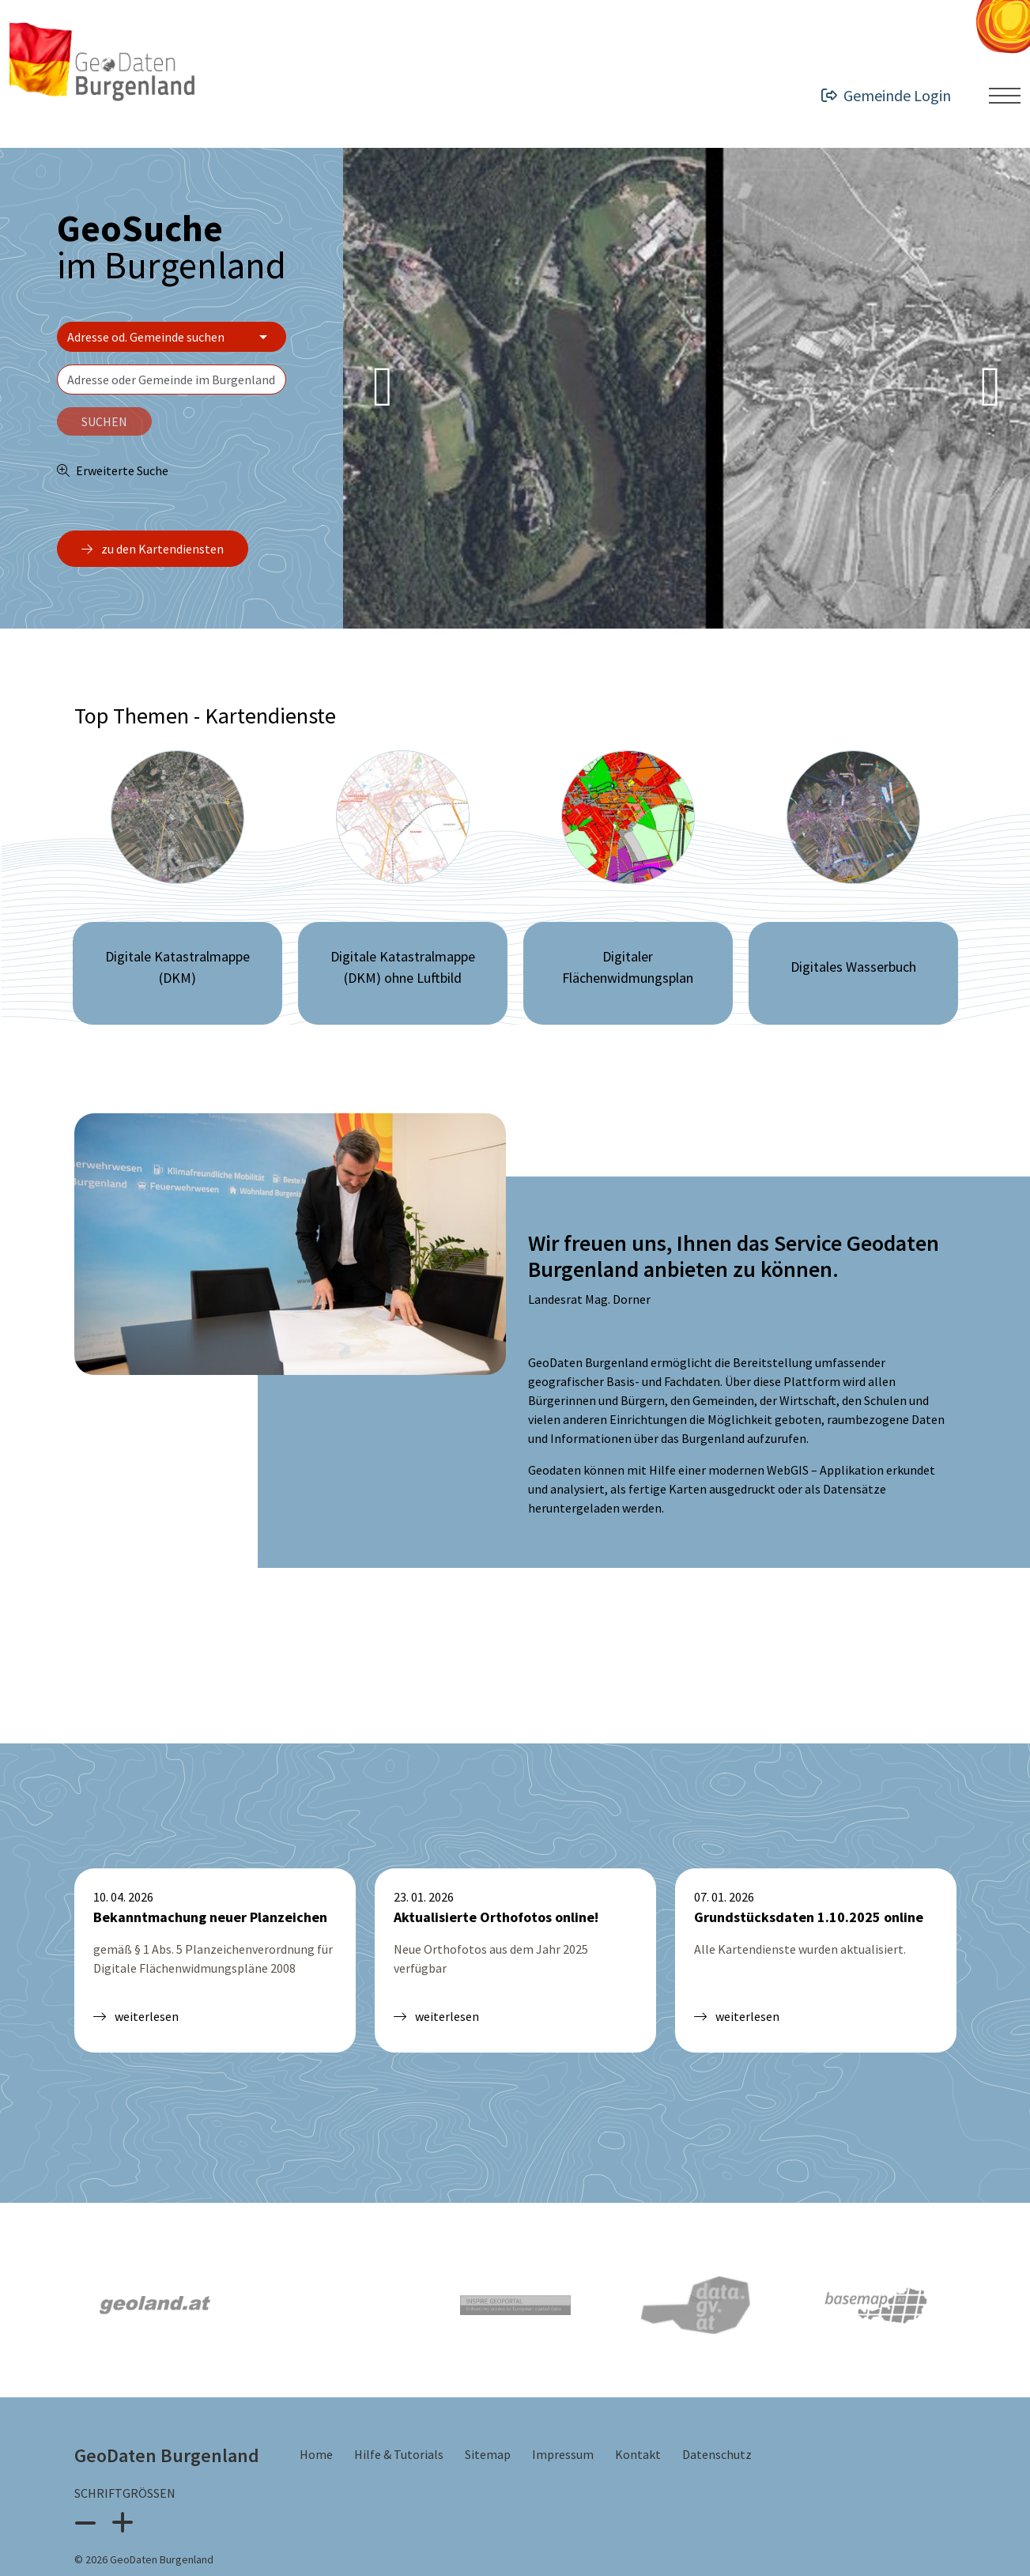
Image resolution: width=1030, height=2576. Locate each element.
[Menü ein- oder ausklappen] (1005, 96)
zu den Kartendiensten (152, 549)
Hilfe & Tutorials (400, 2401)
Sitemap (489, 2401)
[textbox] (171, 379)
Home (317, 2401)
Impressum (564, 2401)
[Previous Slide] (382, 388)
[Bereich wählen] (171, 337)
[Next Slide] (990, 388)
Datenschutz (717, 2401)
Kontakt (639, 2401)
